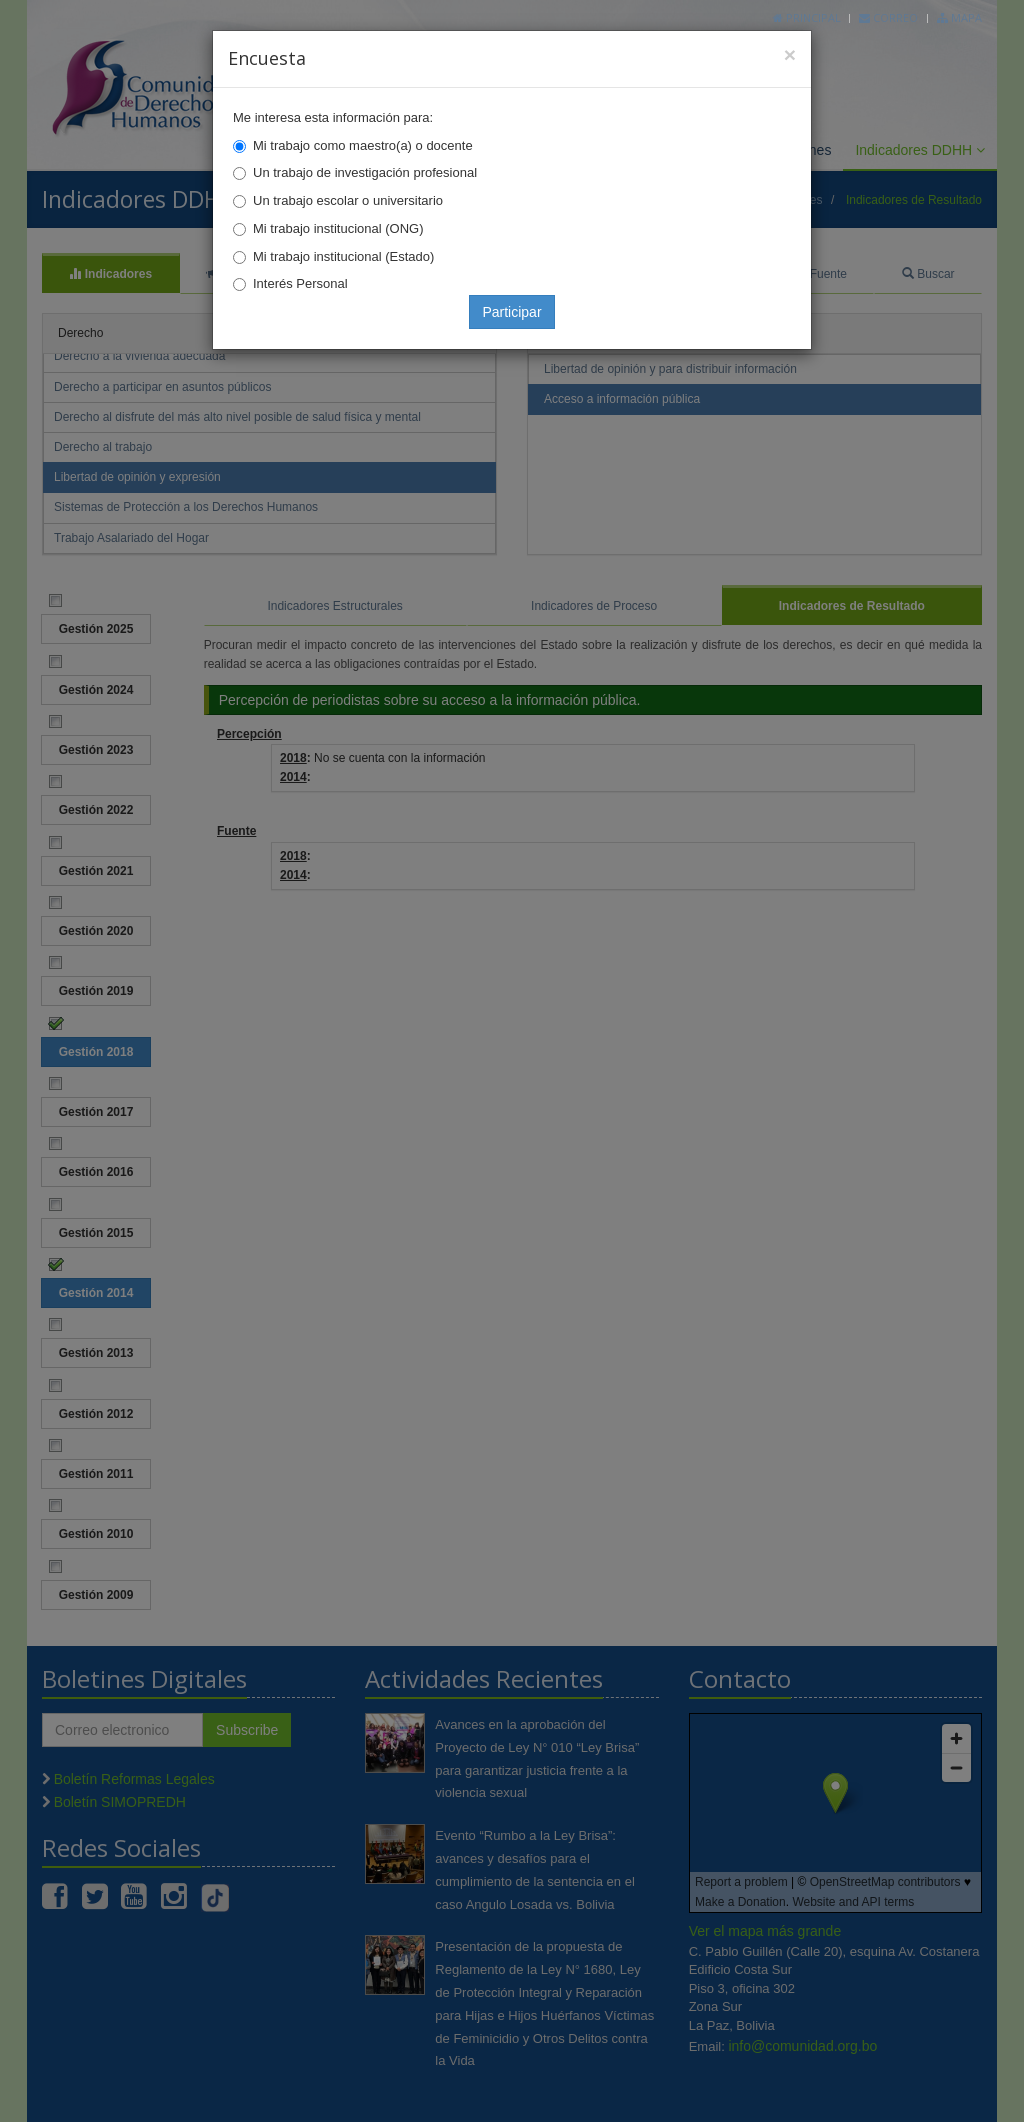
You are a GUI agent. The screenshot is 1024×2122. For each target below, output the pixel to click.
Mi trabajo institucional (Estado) (343, 256)
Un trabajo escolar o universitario (348, 200)
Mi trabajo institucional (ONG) (338, 228)
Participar (511, 312)
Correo (888, 17)
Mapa (959, 17)
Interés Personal (300, 283)
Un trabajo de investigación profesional (365, 172)
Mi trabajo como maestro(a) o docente (363, 145)
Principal (807, 17)
